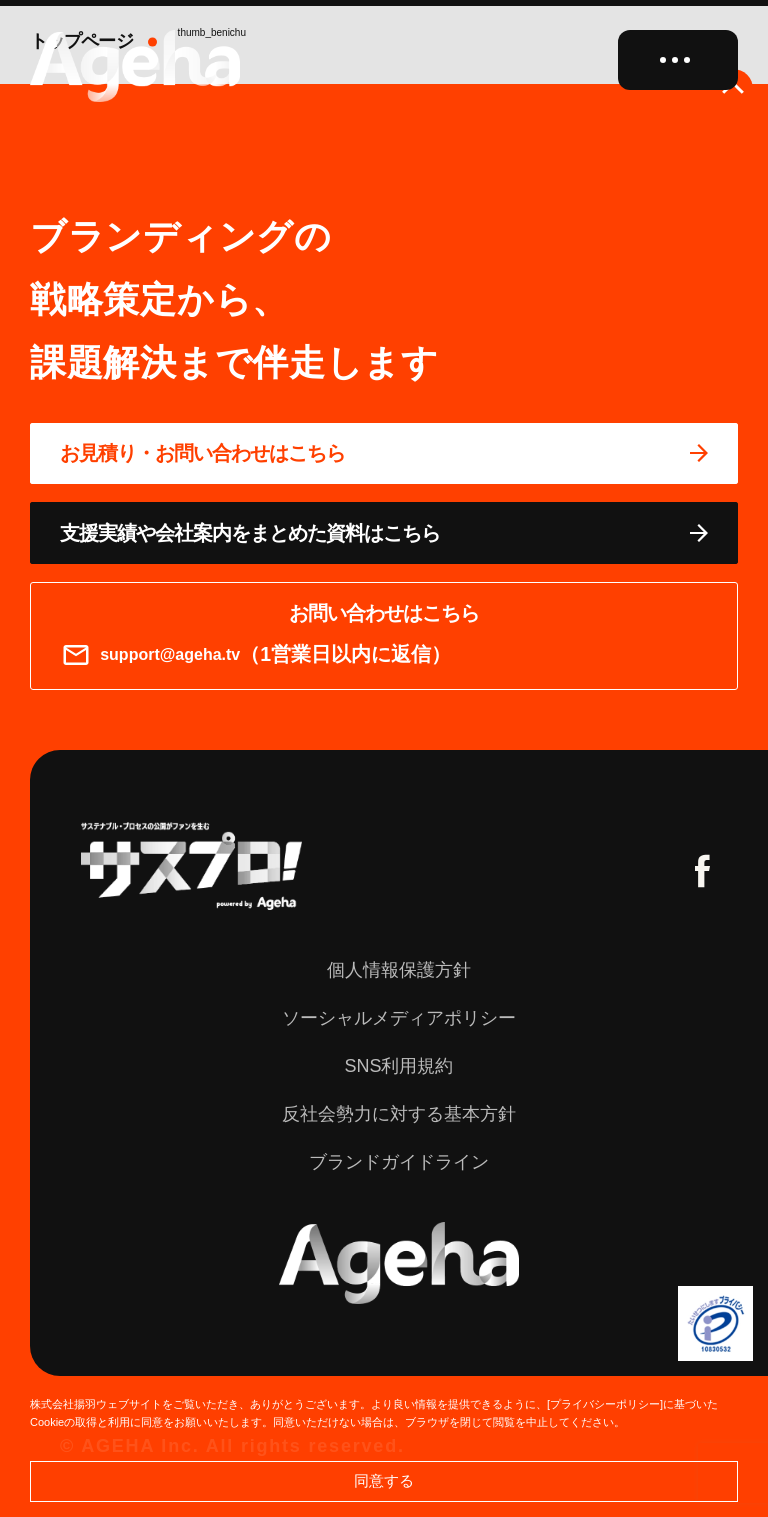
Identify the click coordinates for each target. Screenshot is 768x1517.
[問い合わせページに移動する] (384, 454)
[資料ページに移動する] (384, 533)
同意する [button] (384, 1480)
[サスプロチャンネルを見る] (191, 866)
